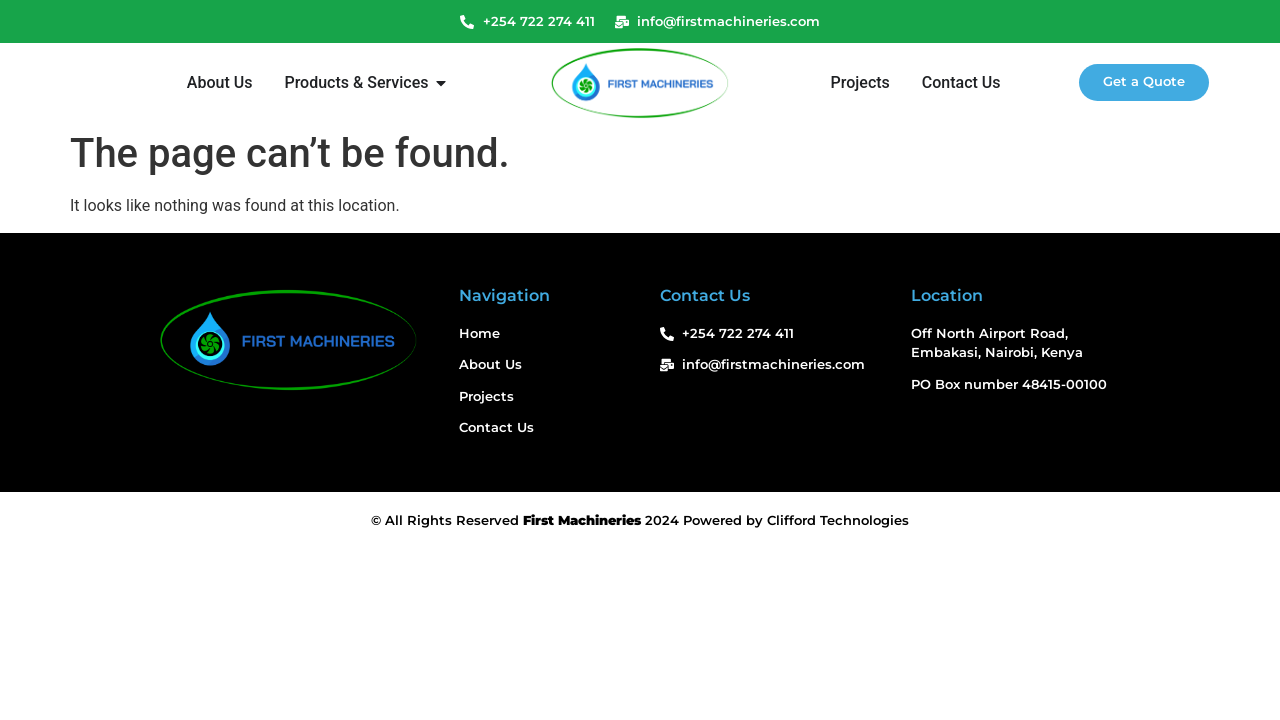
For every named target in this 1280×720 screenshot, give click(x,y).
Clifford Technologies (838, 520)
